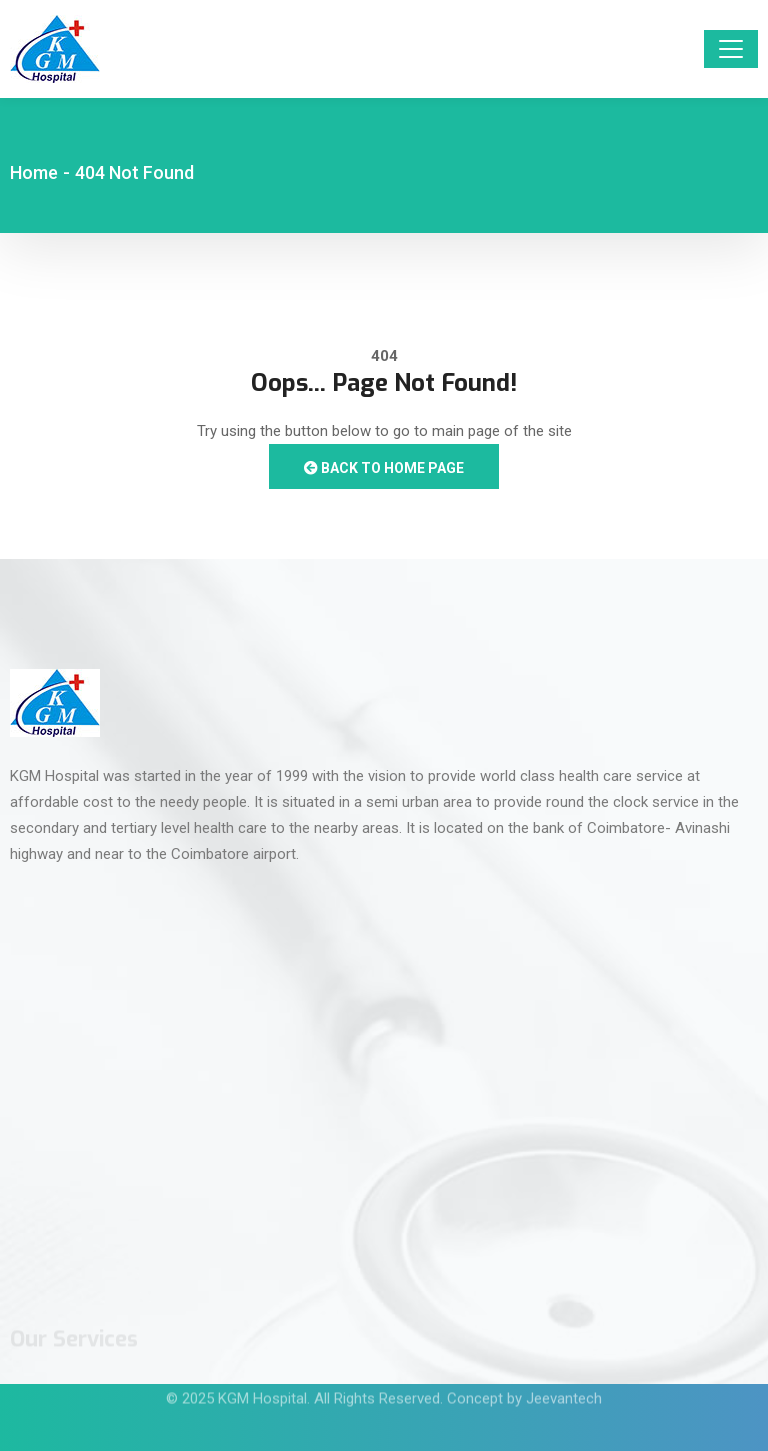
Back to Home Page (384, 468)
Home (34, 172)
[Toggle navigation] (731, 49)
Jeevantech (564, 1390)
